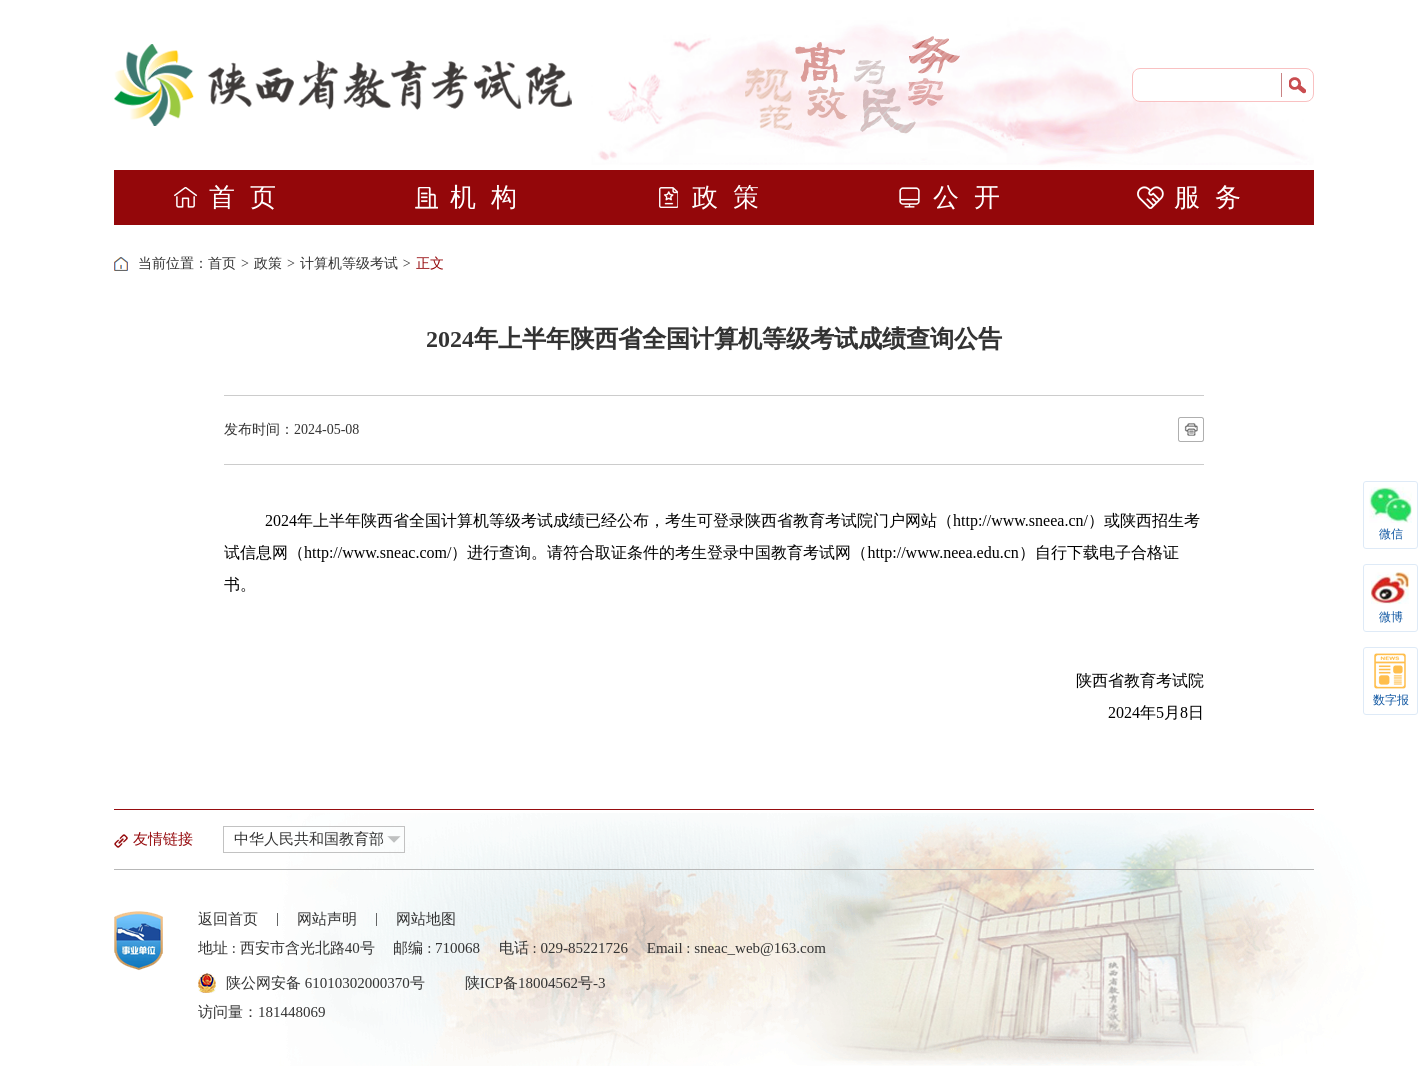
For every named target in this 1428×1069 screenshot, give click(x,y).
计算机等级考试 (349, 263)
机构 (472, 197)
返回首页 (228, 919)
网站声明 (327, 919)
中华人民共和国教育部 (309, 839)
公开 (955, 197)
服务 (1196, 197)
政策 (714, 197)
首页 (231, 197)
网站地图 (426, 919)
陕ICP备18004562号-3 (535, 983)
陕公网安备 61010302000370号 (325, 983)
